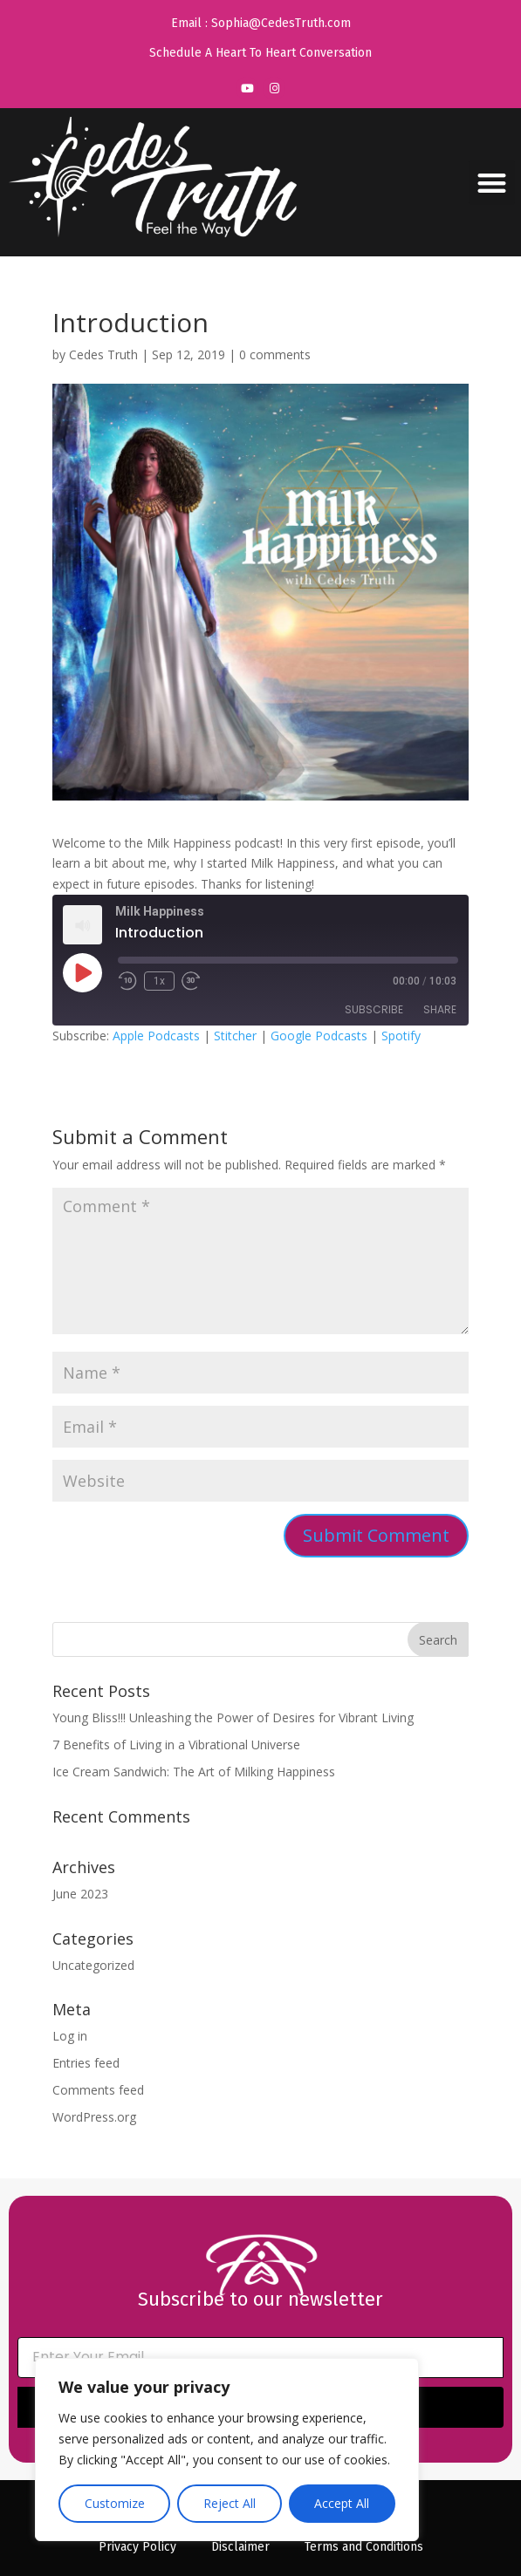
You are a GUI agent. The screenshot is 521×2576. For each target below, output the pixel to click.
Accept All (341, 2503)
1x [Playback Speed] (159, 981)
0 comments (275, 354)
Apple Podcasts (156, 1035)
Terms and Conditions (364, 2546)
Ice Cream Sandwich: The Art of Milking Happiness (193, 1771)
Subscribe (374, 1009)
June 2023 (80, 1893)
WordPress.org (94, 2117)
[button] (492, 183)
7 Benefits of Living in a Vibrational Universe (176, 1744)
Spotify (401, 1035)
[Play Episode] (82, 972)
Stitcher (235, 1035)
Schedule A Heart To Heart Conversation (260, 52)
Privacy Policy (137, 2546)
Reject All (229, 2503)
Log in (69, 2035)
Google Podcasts (319, 1035)
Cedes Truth (103, 354)
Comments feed (98, 2090)
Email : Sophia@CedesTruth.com (261, 23)
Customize (115, 2503)
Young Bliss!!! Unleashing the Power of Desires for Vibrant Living (233, 1717)
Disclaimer (240, 2546)
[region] (227, 2449)
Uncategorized (93, 1965)
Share (439, 1009)
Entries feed (86, 2063)
